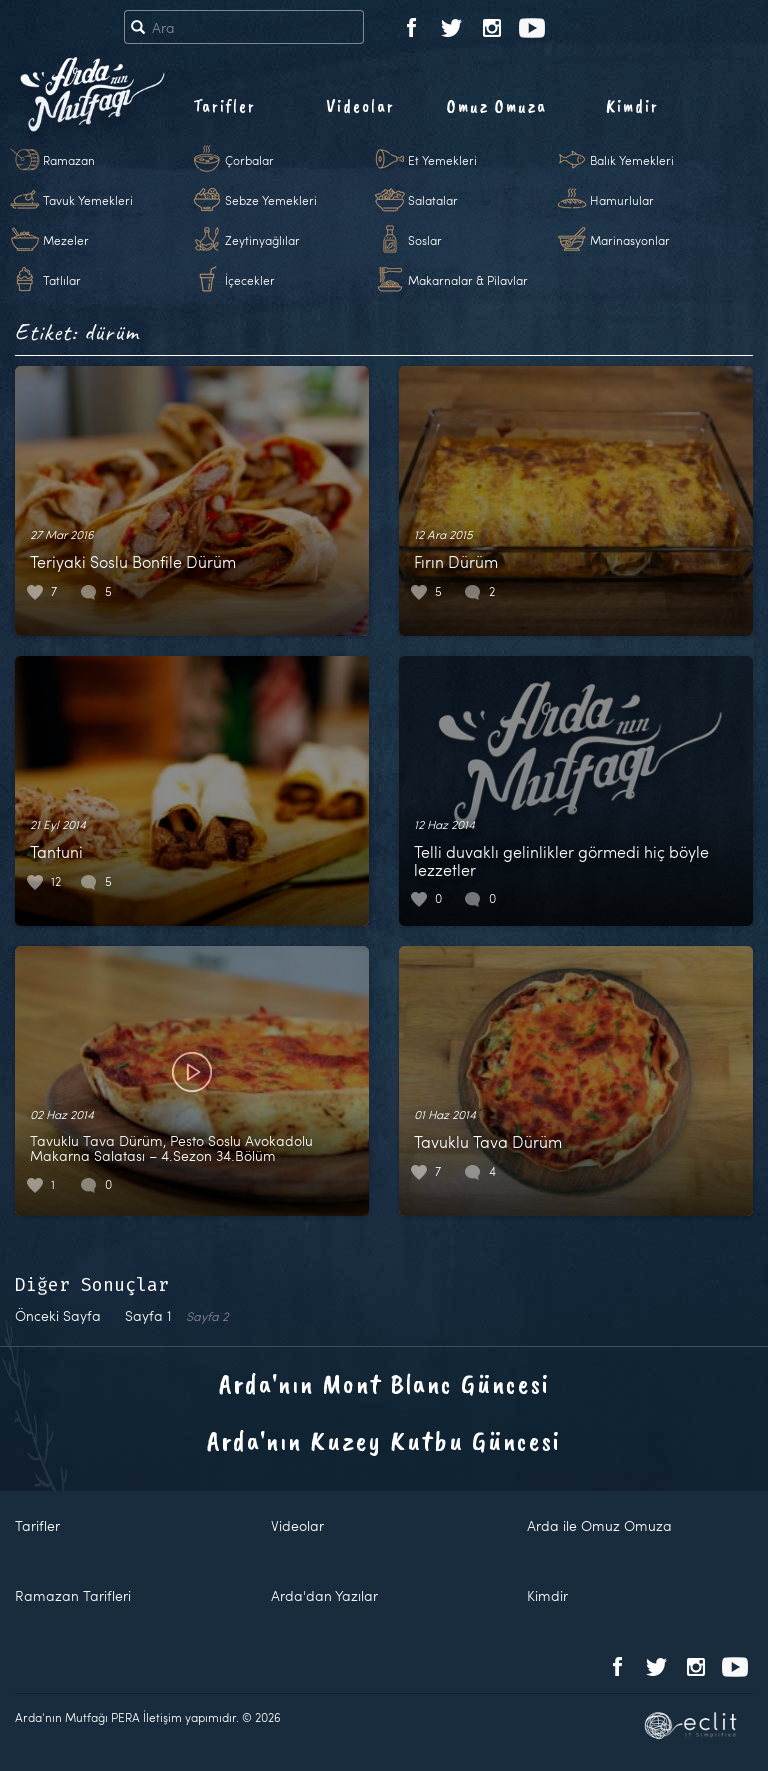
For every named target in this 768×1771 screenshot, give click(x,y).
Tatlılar (62, 280)
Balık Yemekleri (632, 160)
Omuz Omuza (497, 106)
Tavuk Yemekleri (88, 200)
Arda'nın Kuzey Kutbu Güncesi (384, 1440)
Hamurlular (622, 200)
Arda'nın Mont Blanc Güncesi (384, 1383)
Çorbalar (249, 160)
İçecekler (250, 280)
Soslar (425, 240)
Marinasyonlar (630, 240)
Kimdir (632, 106)
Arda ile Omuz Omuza (599, 1525)
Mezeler (66, 240)
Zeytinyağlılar (262, 240)
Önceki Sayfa (58, 1315)
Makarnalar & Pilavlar (468, 280)
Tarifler (224, 106)
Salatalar (433, 200)
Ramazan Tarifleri (73, 1595)
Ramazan (69, 160)
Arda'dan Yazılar (324, 1595)
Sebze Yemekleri (271, 200)
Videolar (360, 106)
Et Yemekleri (442, 160)
